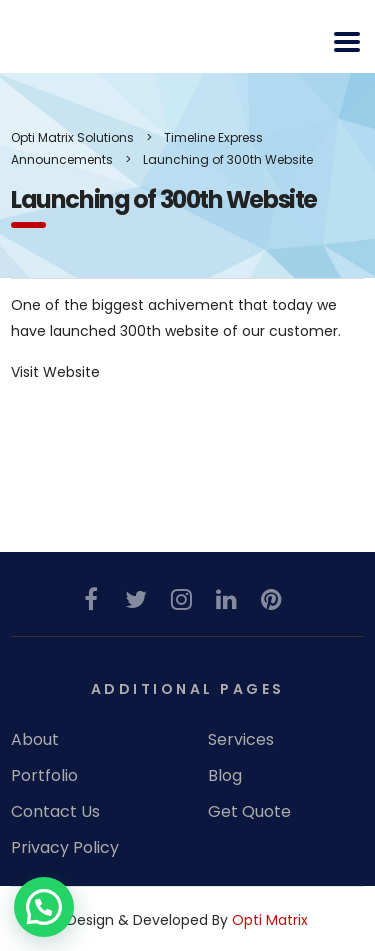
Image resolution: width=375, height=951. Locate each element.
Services (241, 740)
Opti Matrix (270, 920)
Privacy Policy (65, 848)
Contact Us (55, 812)
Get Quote (249, 812)
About (35, 740)
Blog (225, 776)
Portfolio (44, 776)
